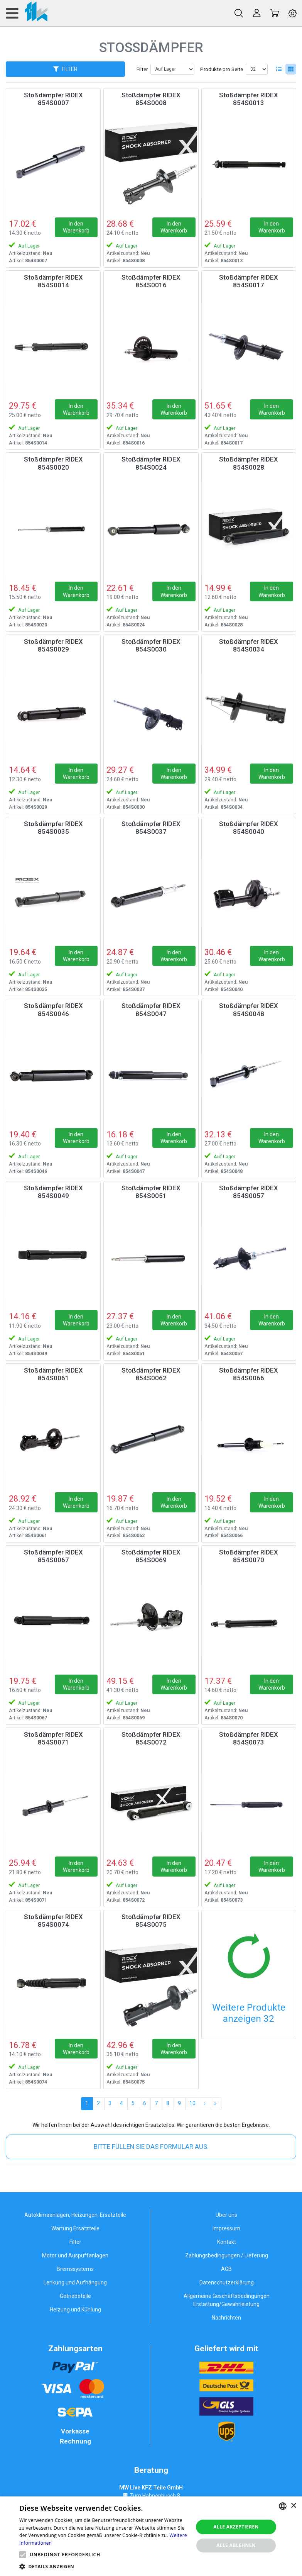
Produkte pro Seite (221, 69)
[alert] (151, 2536)
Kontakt (226, 2242)
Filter (142, 69)
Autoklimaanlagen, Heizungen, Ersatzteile (75, 2215)
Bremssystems (75, 2269)
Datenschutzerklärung (226, 2282)
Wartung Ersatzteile (75, 2228)
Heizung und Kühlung (75, 2309)
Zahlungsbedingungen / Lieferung (226, 2255)
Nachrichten (226, 2318)
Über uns (226, 2215)
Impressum (226, 2228)
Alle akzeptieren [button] (236, 2526)
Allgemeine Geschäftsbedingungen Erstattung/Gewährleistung (227, 2300)
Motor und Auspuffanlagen (75, 2255)
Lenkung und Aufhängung (75, 2282)
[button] (22, 2554)
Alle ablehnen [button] (236, 2545)
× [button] (293, 2506)
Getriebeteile (75, 2296)
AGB (226, 2269)
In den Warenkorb (76, 227)
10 (192, 2103)
